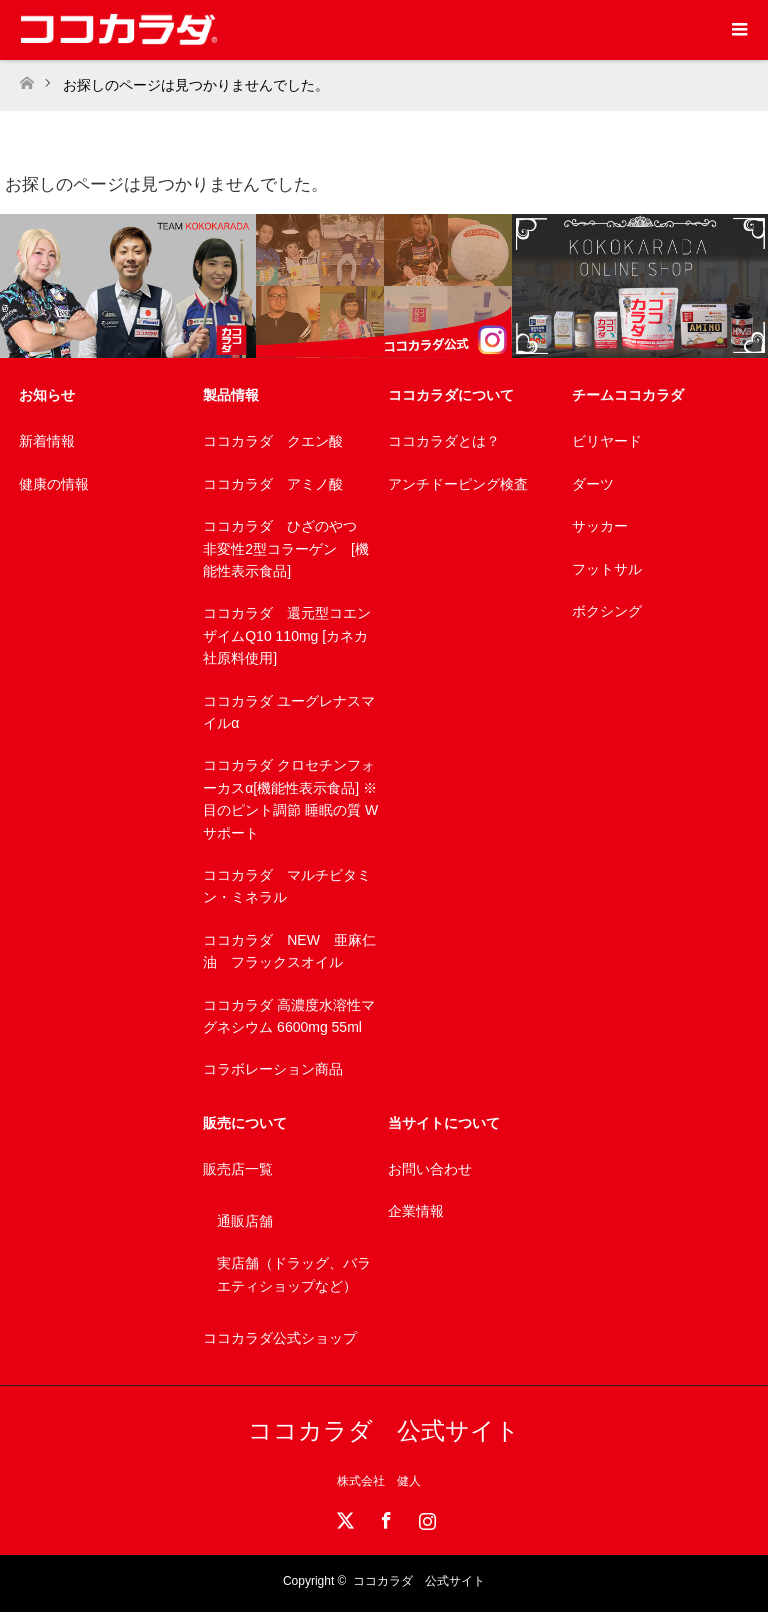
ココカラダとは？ (444, 441)
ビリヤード (607, 441)
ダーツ (593, 484)
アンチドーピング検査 (458, 484)
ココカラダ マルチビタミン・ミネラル (287, 886)
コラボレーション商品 (273, 1069)
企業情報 (416, 1211)
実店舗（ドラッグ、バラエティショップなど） (294, 1274)
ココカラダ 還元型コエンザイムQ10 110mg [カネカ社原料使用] (287, 635)
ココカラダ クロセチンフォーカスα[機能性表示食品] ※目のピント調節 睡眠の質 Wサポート (290, 798)
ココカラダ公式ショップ (280, 1338)
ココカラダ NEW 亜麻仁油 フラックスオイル (289, 951)
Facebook (384, 1517)
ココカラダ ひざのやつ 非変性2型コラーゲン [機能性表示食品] (287, 548)
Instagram (425, 1517)
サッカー (600, 526)
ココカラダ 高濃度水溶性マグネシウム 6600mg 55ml (289, 1016)
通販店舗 (245, 1221)
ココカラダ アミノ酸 (273, 484)
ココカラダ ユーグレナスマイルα (289, 712)
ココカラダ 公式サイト (384, 1430)
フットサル (607, 569)
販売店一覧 (238, 1169)
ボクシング (607, 611)
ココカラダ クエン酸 (273, 441)
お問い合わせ (430, 1169)
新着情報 (47, 441)
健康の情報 (54, 484)
